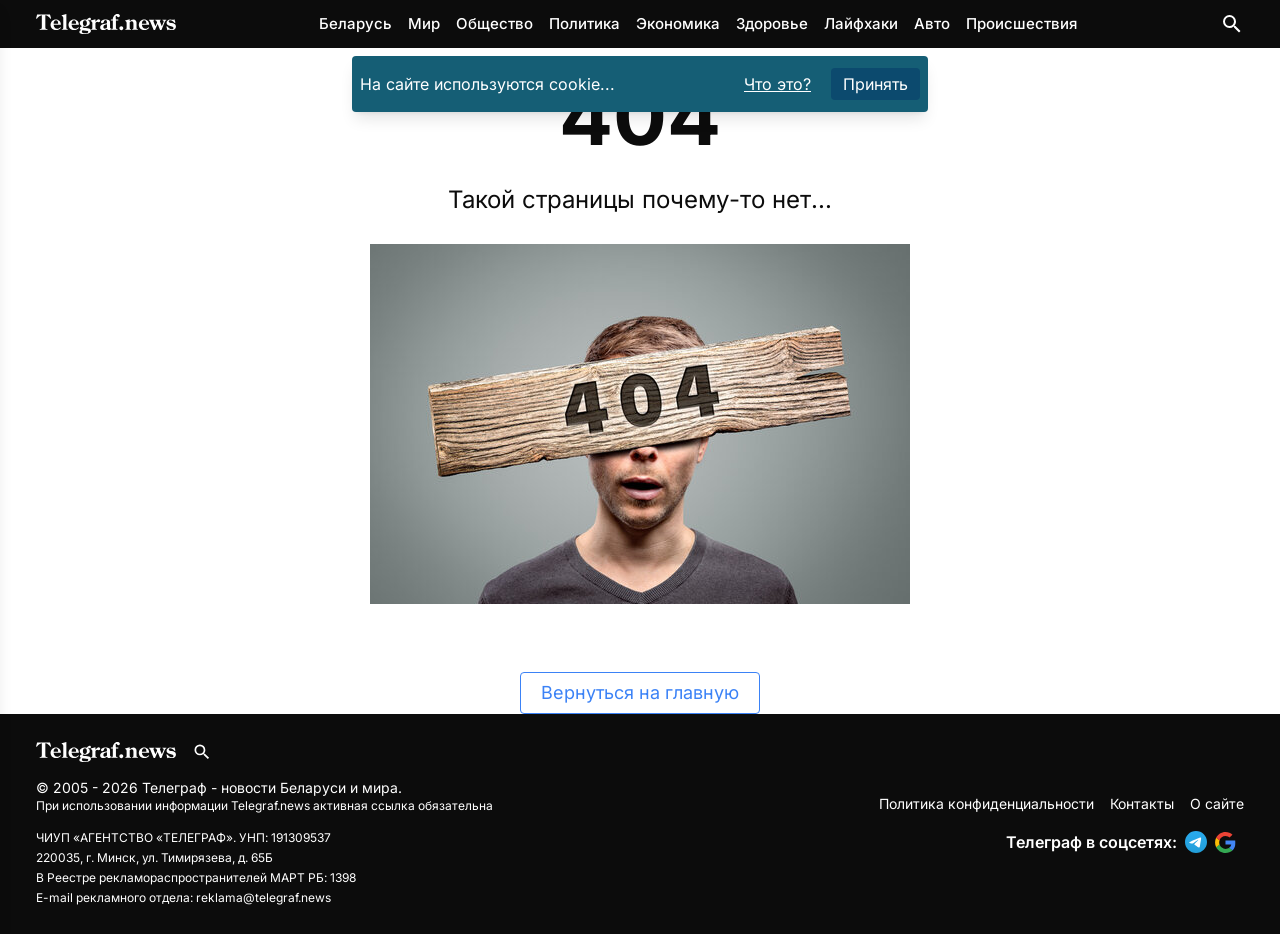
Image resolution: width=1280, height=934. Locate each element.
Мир (424, 23)
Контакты (1142, 803)
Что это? (777, 84)
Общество (494, 23)
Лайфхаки (861, 23)
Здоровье (772, 23)
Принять (875, 84)
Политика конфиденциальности (986, 803)
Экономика (678, 23)
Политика (584, 23)
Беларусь (355, 23)
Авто (932, 23)
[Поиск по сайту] (1232, 24)
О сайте (1217, 803)
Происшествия (1021, 23)
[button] (1200, 842)
